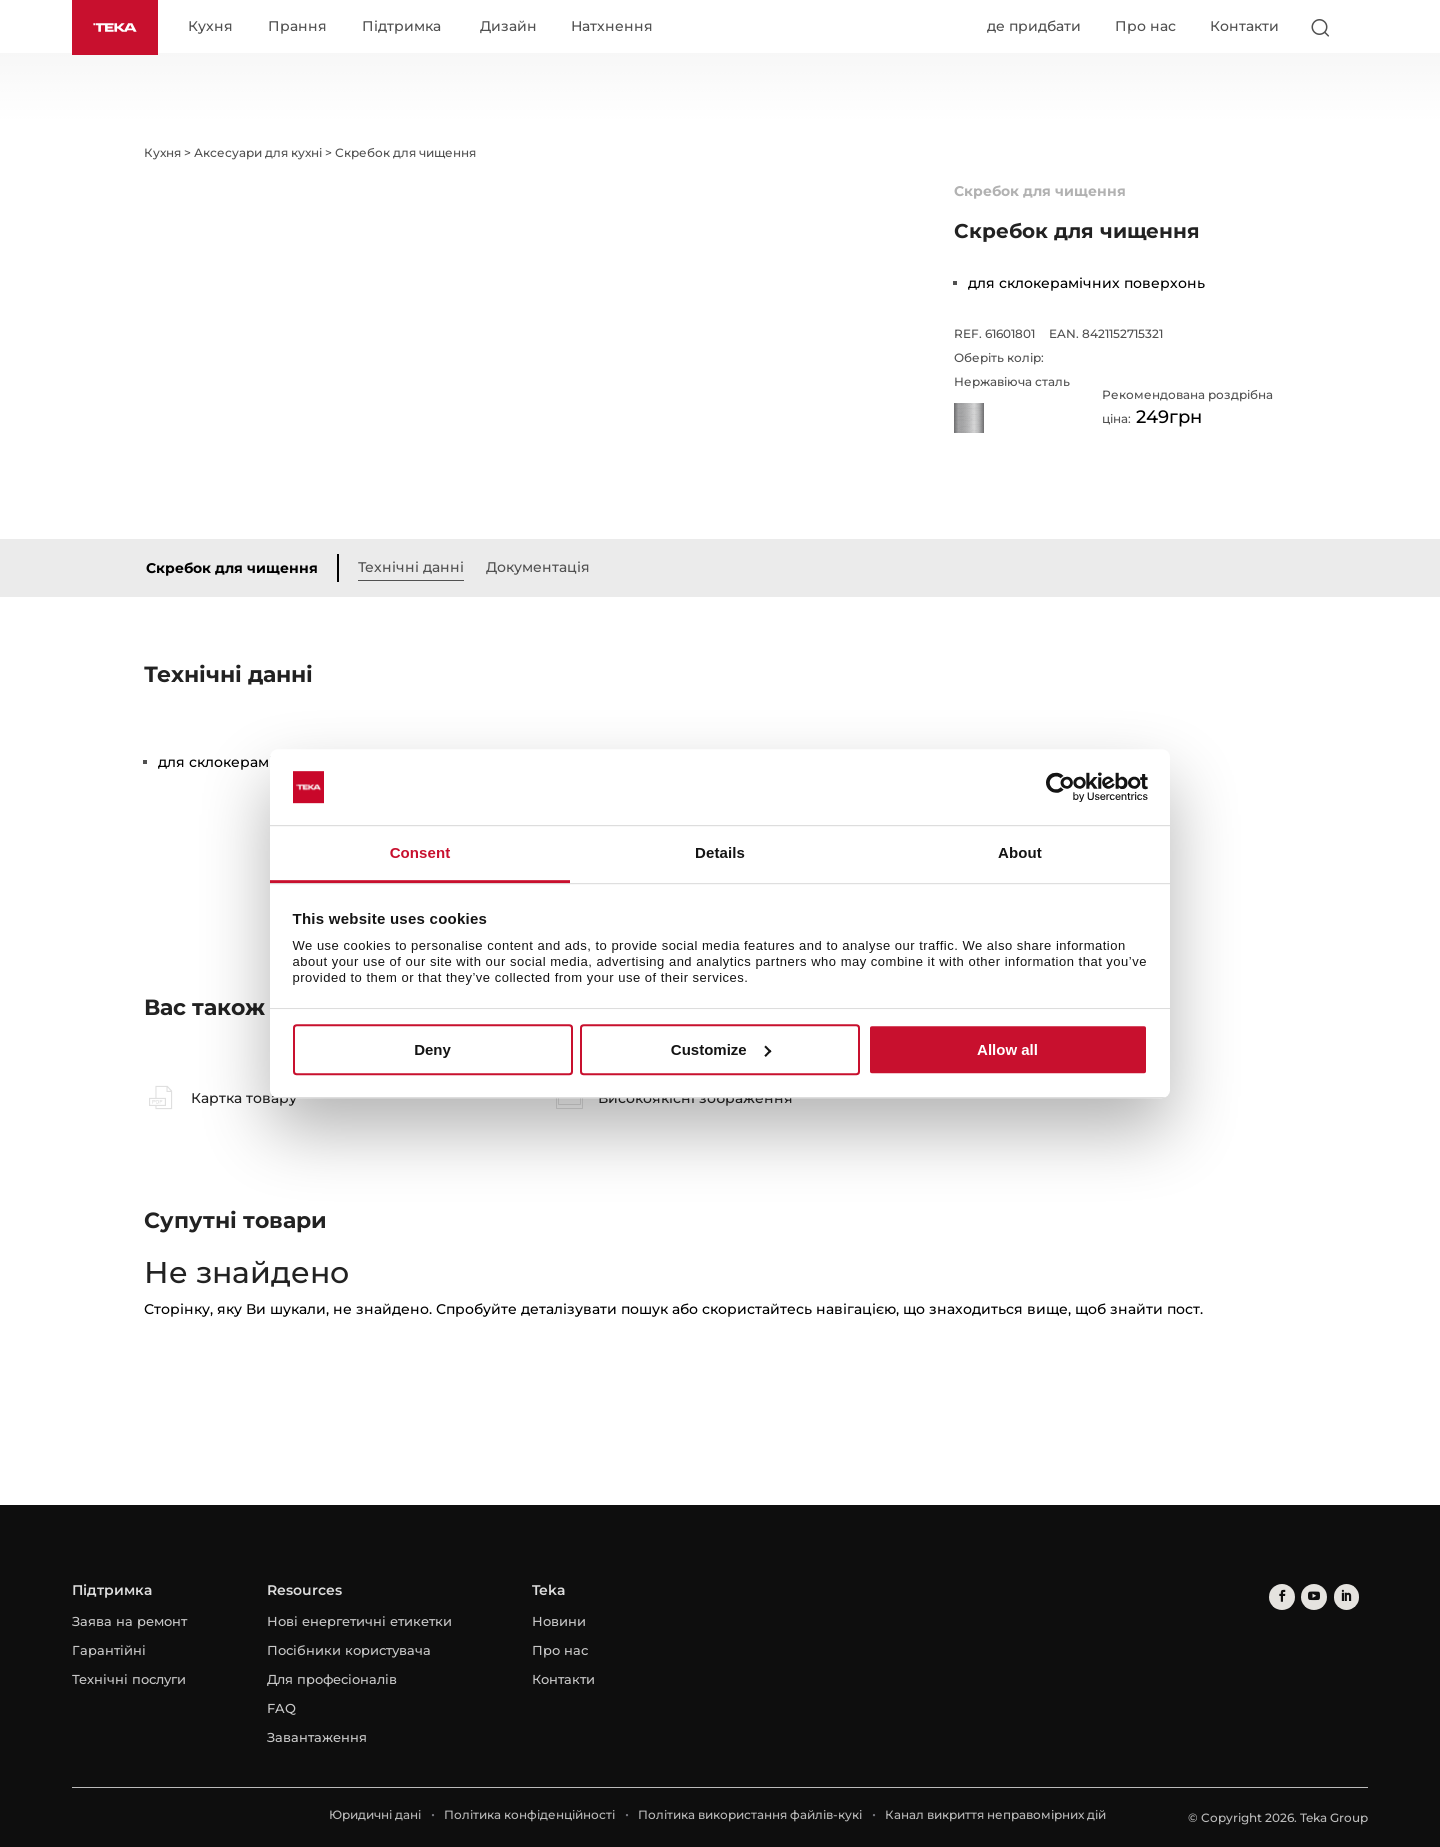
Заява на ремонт (129, 1622)
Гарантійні (109, 1651)
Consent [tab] (420, 853)
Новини (559, 1622)
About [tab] (1020, 853)
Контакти (1244, 27)
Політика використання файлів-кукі (750, 1815)
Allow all (1007, 1049)
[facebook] (1280, 1596)
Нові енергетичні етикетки (359, 1622)
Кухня (214, 28)
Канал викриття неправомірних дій (995, 1815)
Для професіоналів (332, 1680)
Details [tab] (720, 853)
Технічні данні (415, 567)
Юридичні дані (375, 1815)
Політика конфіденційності (529, 1815)
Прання (301, 28)
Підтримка (405, 28)
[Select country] (1359, 28)
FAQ (281, 1709)
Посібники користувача (349, 1651)
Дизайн (512, 28)
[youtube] (1310, 1596)
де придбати (1034, 27)
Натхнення (616, 28)
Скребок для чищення (236, 568)
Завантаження (317, 1738)
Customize (721, 1049)
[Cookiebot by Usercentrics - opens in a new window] (1060, 787)
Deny (432, 1049)
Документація (542, 567)
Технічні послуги (129, 1680)
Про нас (1145, 27)
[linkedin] (1340, 1596)
